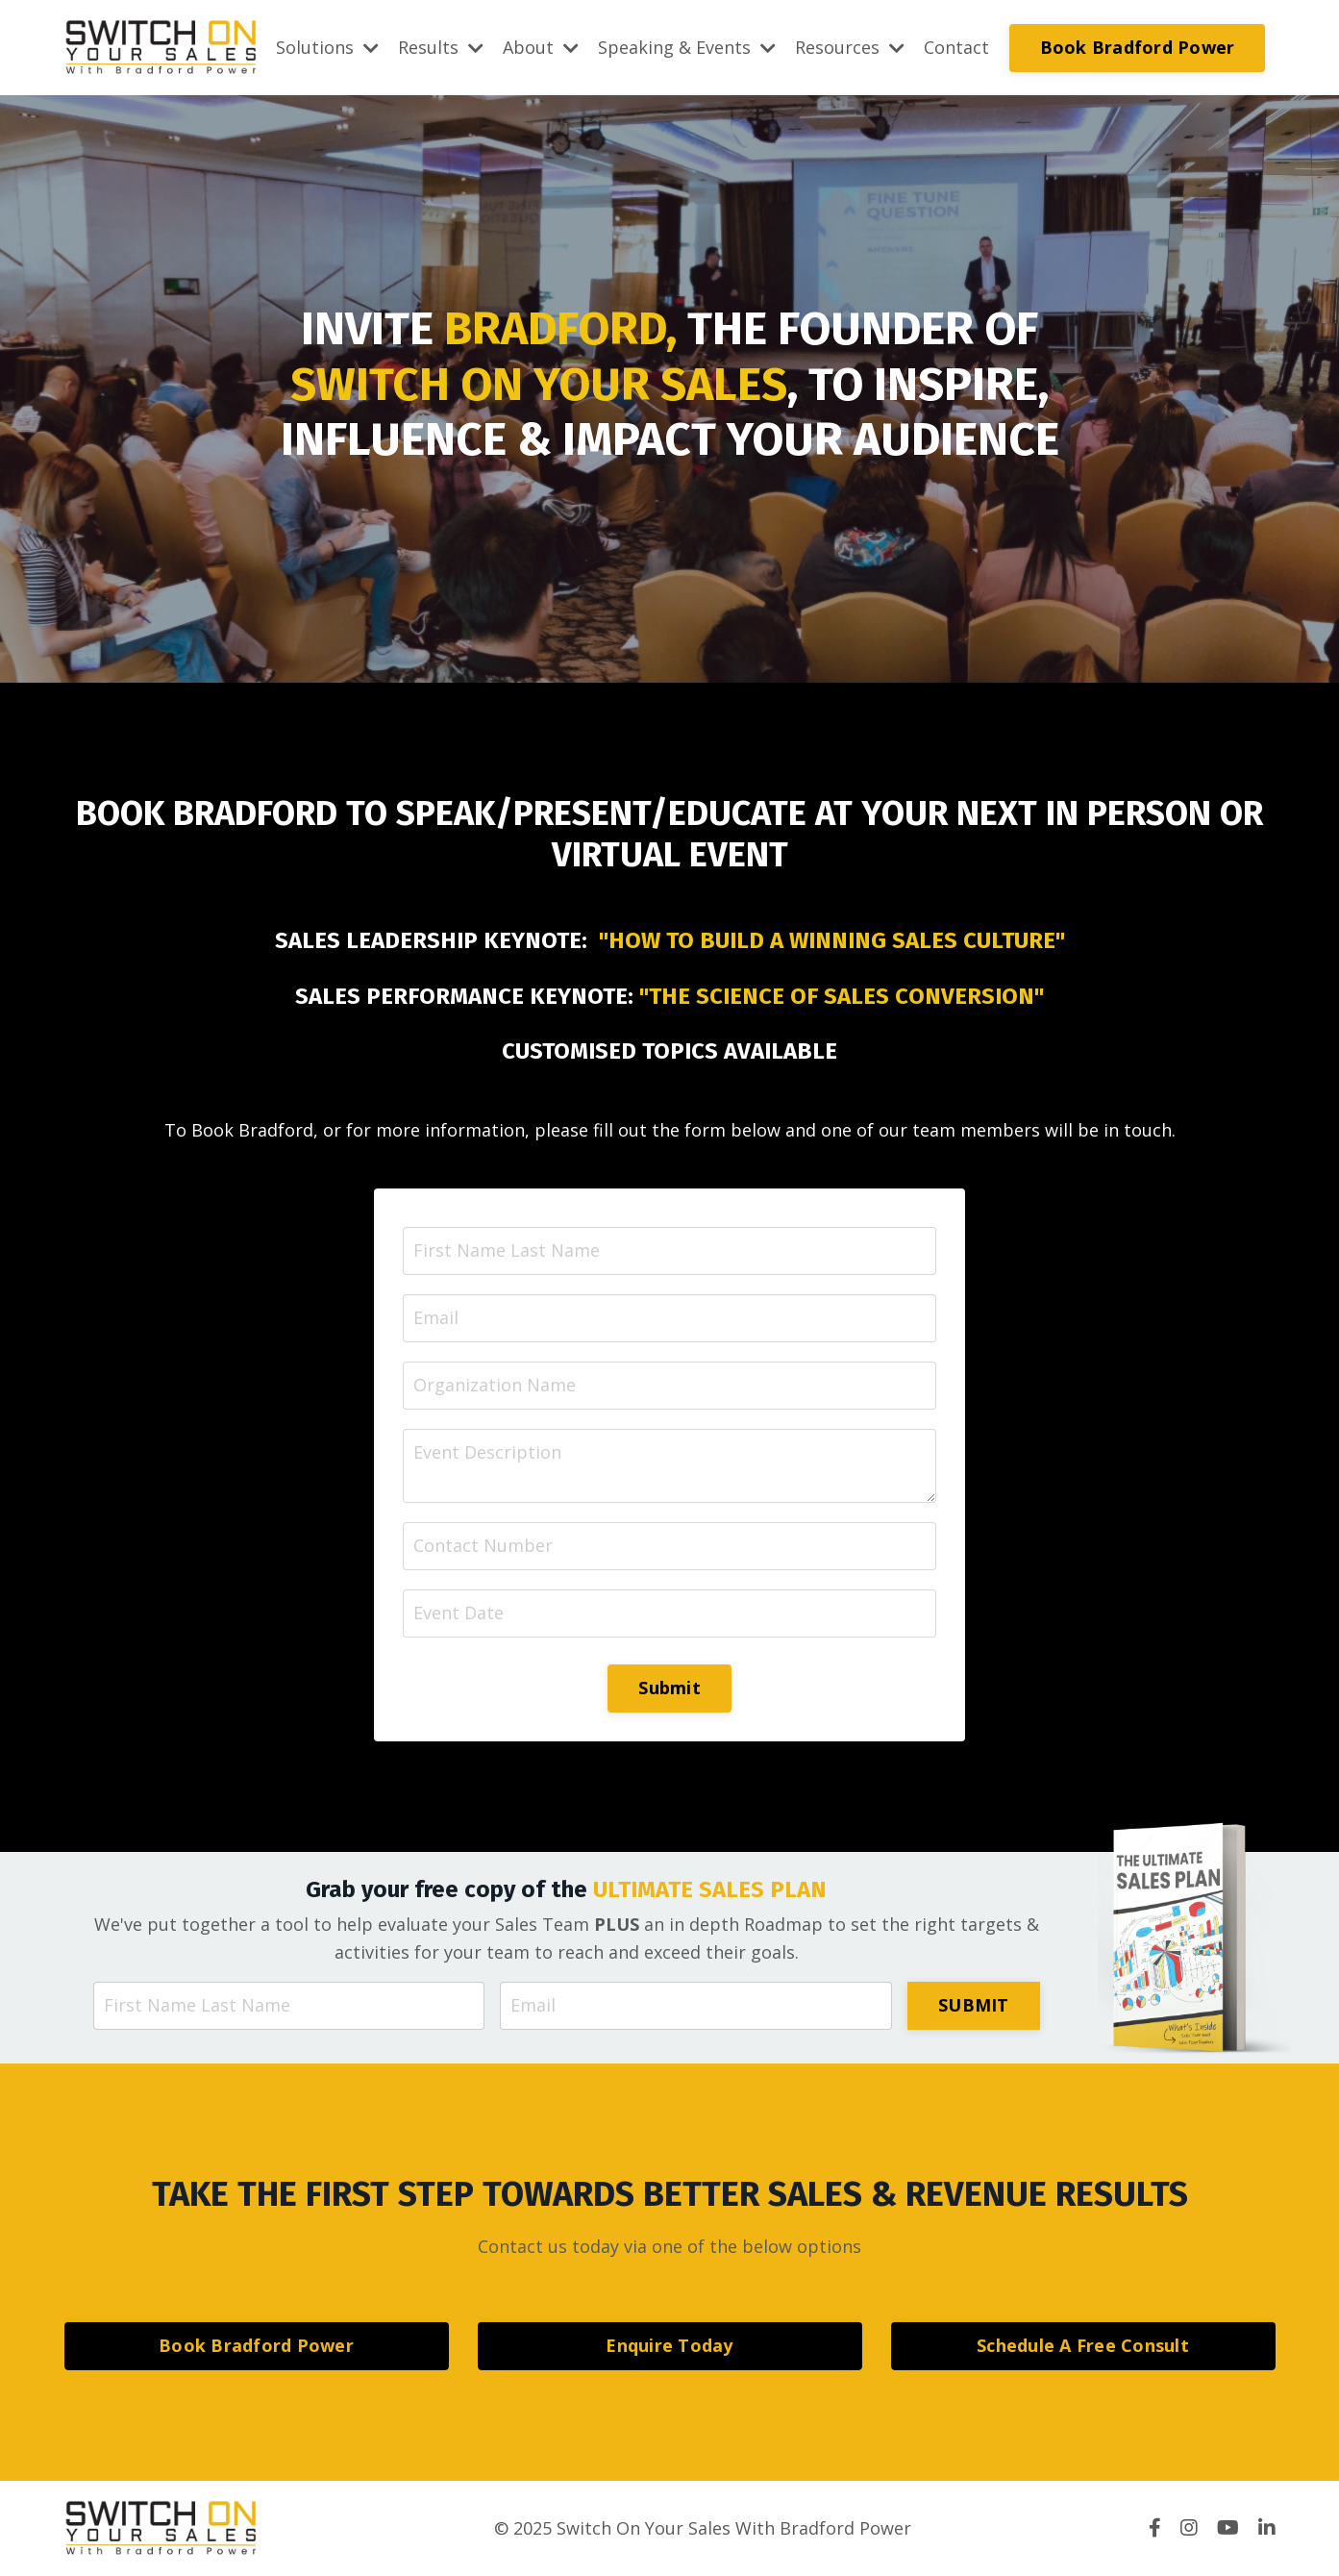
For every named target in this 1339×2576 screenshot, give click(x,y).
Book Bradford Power (1137, 47)
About (541, 47)
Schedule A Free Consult (1083, 2345)
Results (441, 47)
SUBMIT (973, 2004)
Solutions (327, 47)
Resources (850, 47)
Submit (669, 1687)
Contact (956, 47)
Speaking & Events (687, 47)
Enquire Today (669, 2345)
